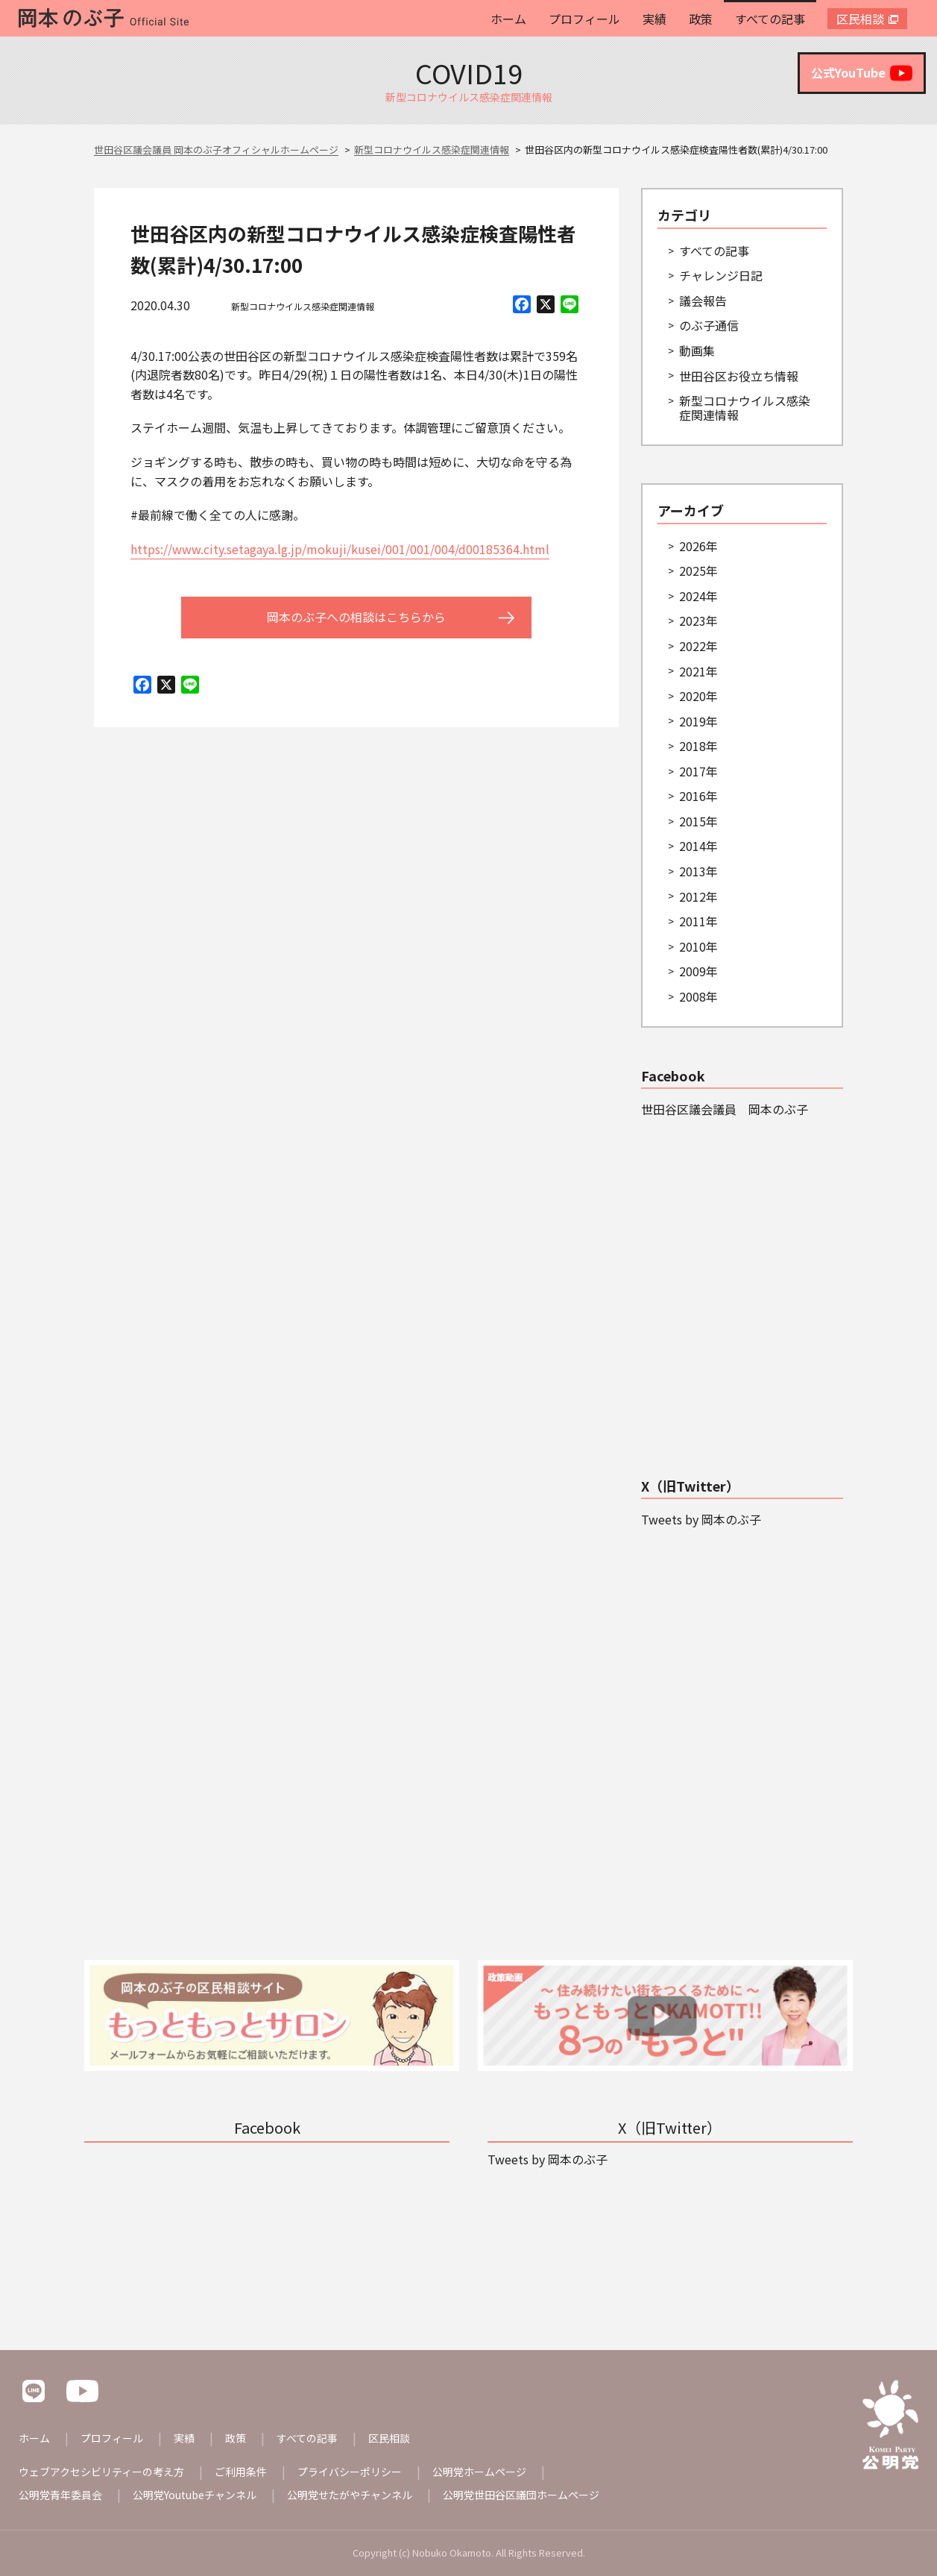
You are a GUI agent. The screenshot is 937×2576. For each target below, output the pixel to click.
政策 (701, 19)
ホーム (508, 19)
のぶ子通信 (709, 325)
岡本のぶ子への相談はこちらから (356, 617)
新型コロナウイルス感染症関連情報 (302, 306)
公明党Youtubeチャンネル (194, 2494)
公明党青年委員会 (60, 2494)
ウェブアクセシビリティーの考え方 (101, 2471)
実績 (654, 19)
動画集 (697, 350)
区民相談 (860, 19)
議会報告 (703, 301)
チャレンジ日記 (721, 275)
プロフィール (584, 19)
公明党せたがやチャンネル (349, 2494)
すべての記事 (770, 19)
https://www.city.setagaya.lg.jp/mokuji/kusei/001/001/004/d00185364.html (339, 549)
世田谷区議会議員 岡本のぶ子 (724, 1109)
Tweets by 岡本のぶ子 (701, 1519)
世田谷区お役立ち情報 (738, 376)
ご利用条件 (241, 2471)
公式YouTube (861, 73)
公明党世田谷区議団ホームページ (521, 2494)
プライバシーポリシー (349, 2471)
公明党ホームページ (479, 2471)
